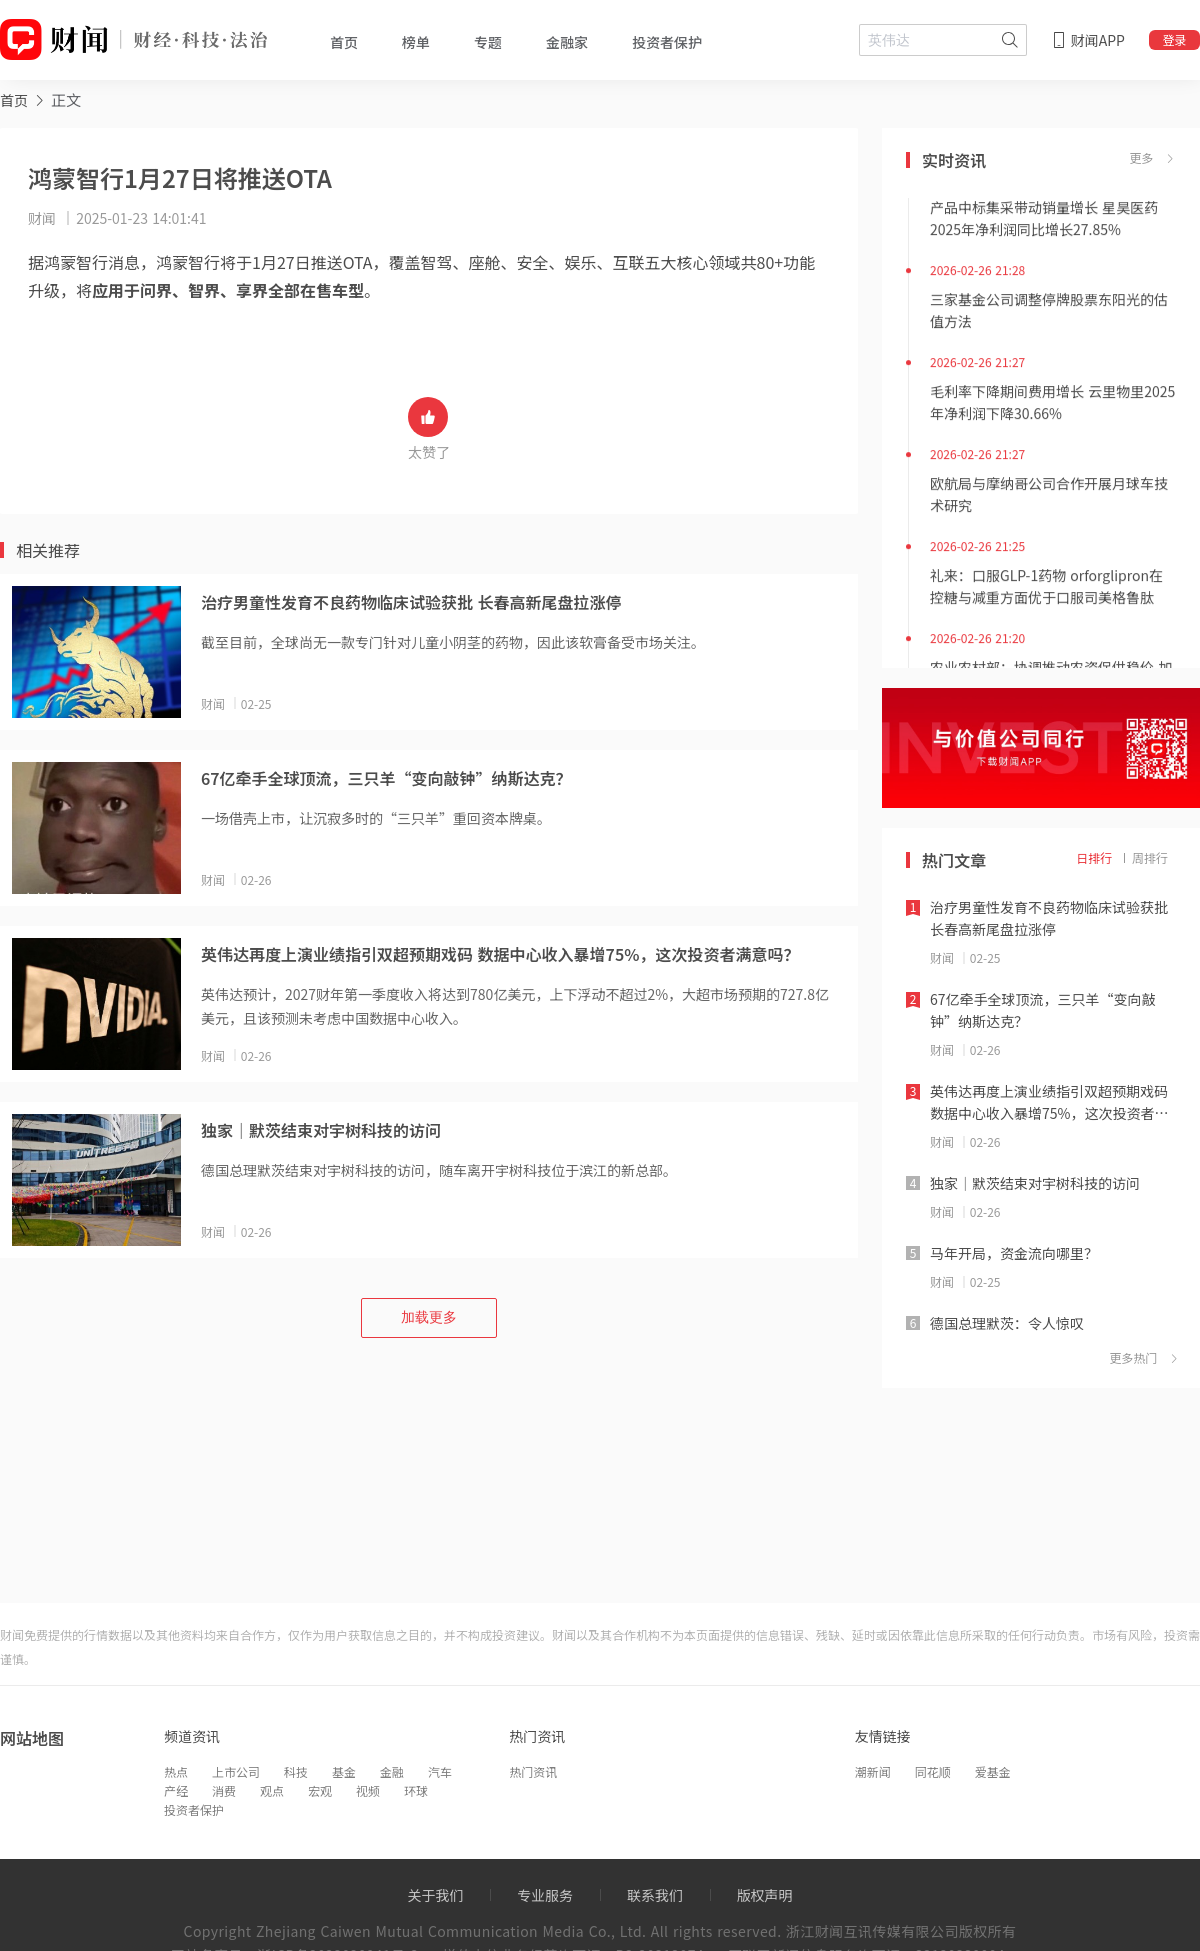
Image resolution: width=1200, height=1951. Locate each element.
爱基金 (993, 1771)
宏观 (320, 1790)
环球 (416, 1790)
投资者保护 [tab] (667, 42)
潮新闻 (873, 1771)
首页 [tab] (344, 42)
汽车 (440, 1771)
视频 (368, 1790)
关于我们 (435, 1895)
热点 (176, 1771)
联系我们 (655, 1895)
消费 (224, 1790)
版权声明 (765, 1895)
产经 (176, 1790)
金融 (392, 1771)
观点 (272, 1790)
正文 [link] (66, 99)
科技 (296, 1771)
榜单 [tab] (416, 42)
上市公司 (236, 1771)
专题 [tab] (488, 42)
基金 (344, 1771)
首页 (14, 100)
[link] (14, 99)
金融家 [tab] (567, 42)
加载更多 (429, 1317)
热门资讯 (533, 1771)
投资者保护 (194, 1809)
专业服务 (545, 1895)
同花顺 (933, 1771)
